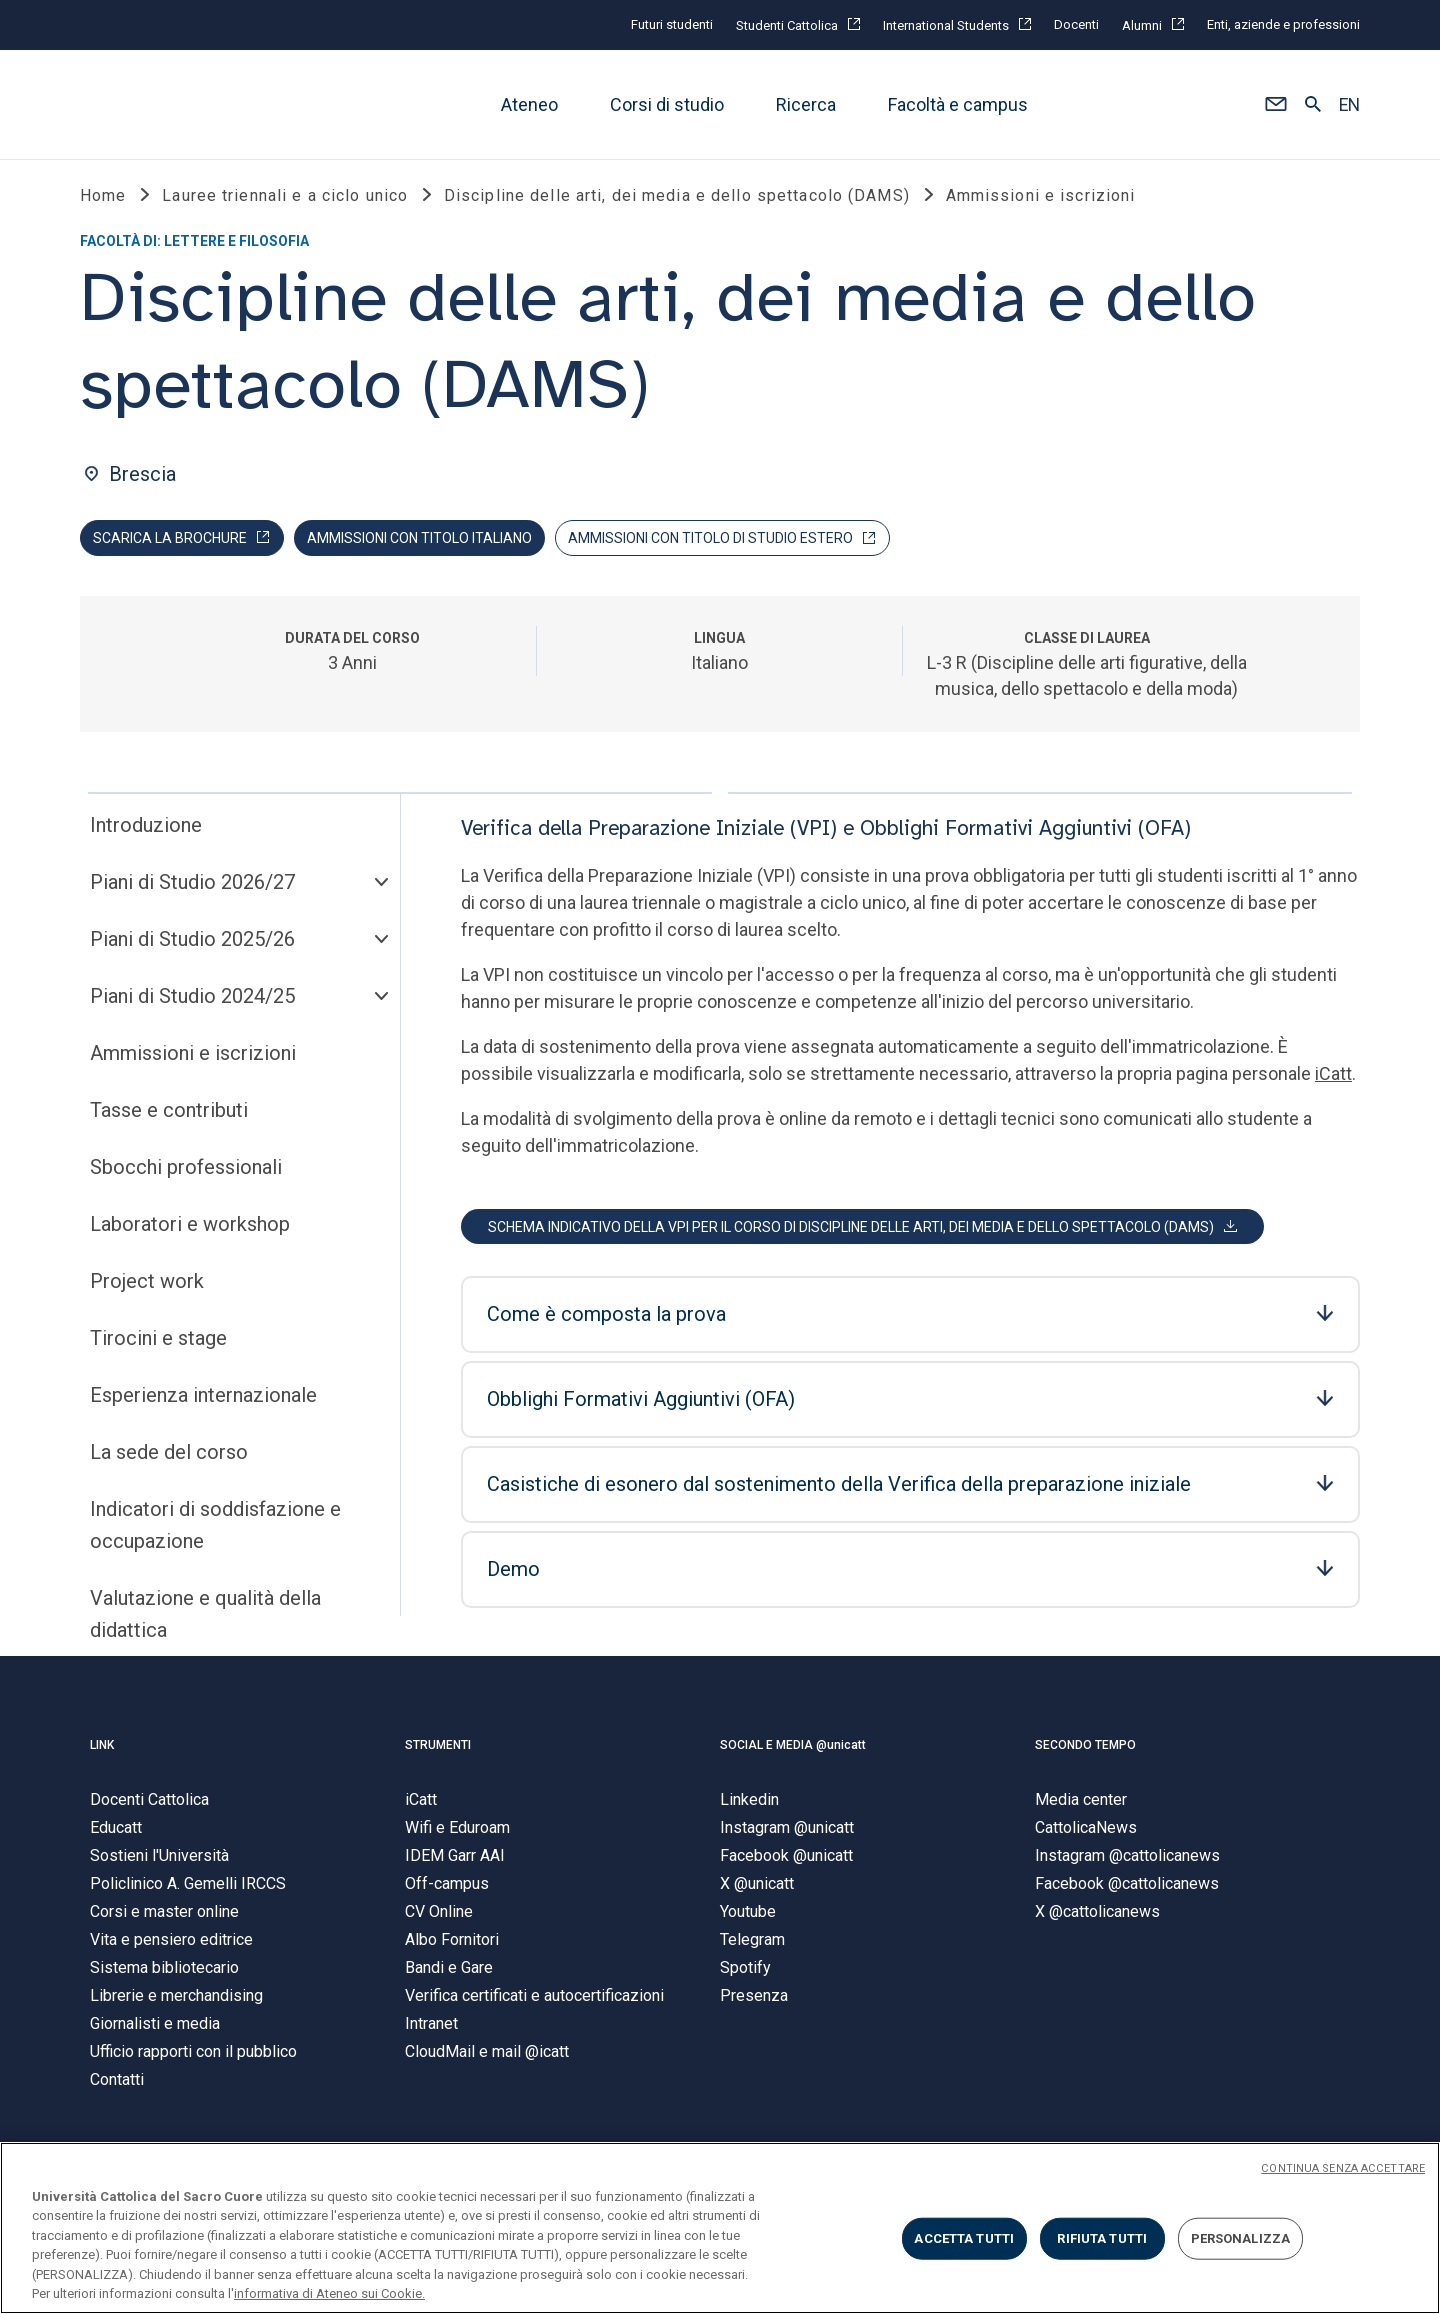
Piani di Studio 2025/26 (192, 944)
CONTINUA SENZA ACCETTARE (1343, 2168)
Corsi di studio (667, 104)
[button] (1275, 105)
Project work (147, 1286)
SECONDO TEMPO (1085, 1750)
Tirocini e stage (158, 1343)
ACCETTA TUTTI (964, 2238)
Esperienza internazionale (203, 1400)
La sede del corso (169, 1457)
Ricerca (806, 104)
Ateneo (529, 104)
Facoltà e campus (958, 104)
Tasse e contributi (169, 1115)
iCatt (1333, 1078)
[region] (720, 2228)
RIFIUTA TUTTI (1102, 2238)
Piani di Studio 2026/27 (192, 887)
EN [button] (1349, 105)
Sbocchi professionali (186, 1172)
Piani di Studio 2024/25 (192, 1001)
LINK (102, 1750)
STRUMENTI (438, 1750)
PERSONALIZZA (1241, 2238)
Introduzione (146, 830)
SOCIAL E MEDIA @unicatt (793, 1750)
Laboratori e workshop (190, 1229)
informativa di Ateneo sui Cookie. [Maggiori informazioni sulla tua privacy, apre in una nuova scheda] (329, 2293)
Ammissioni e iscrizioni (193, 1058)
